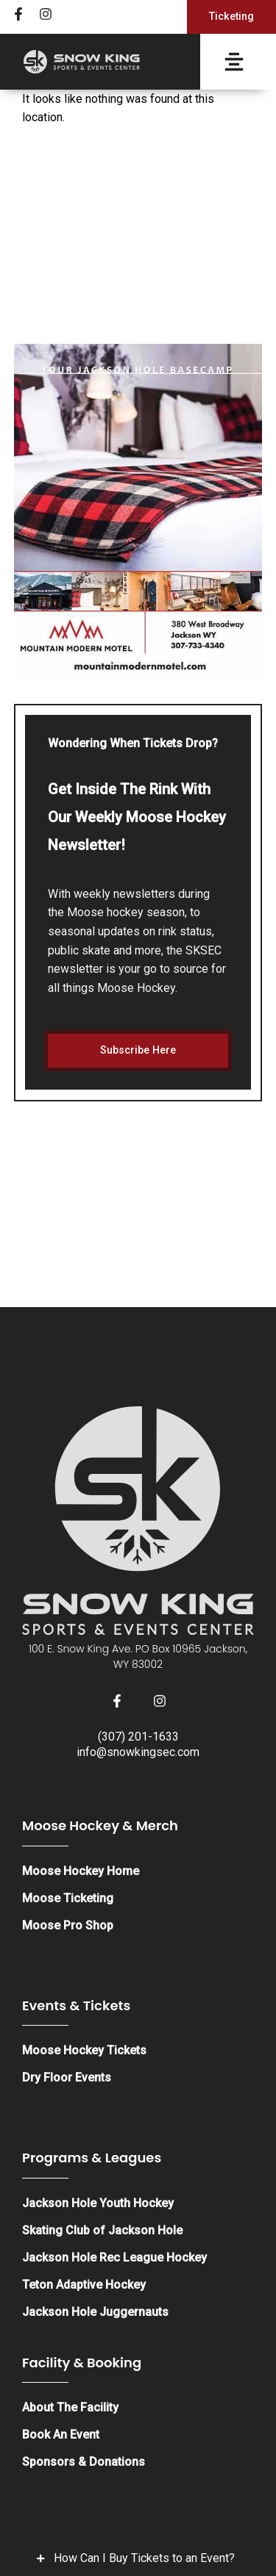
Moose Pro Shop (67, 1925)
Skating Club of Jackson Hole (102, 2230)
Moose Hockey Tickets (84, 2050)
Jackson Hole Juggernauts (95, 2312)
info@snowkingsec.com (138, 1752)
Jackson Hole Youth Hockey (98, 2203)
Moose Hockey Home (80, 1871)
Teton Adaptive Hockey (84, 2285)
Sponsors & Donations (83, 2462)
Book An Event (60, 2435)
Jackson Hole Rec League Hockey (114, 2257)
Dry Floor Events (66, 2077)
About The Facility (70, 2407)
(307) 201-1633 (138, 1737)
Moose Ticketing (67, 1898)
